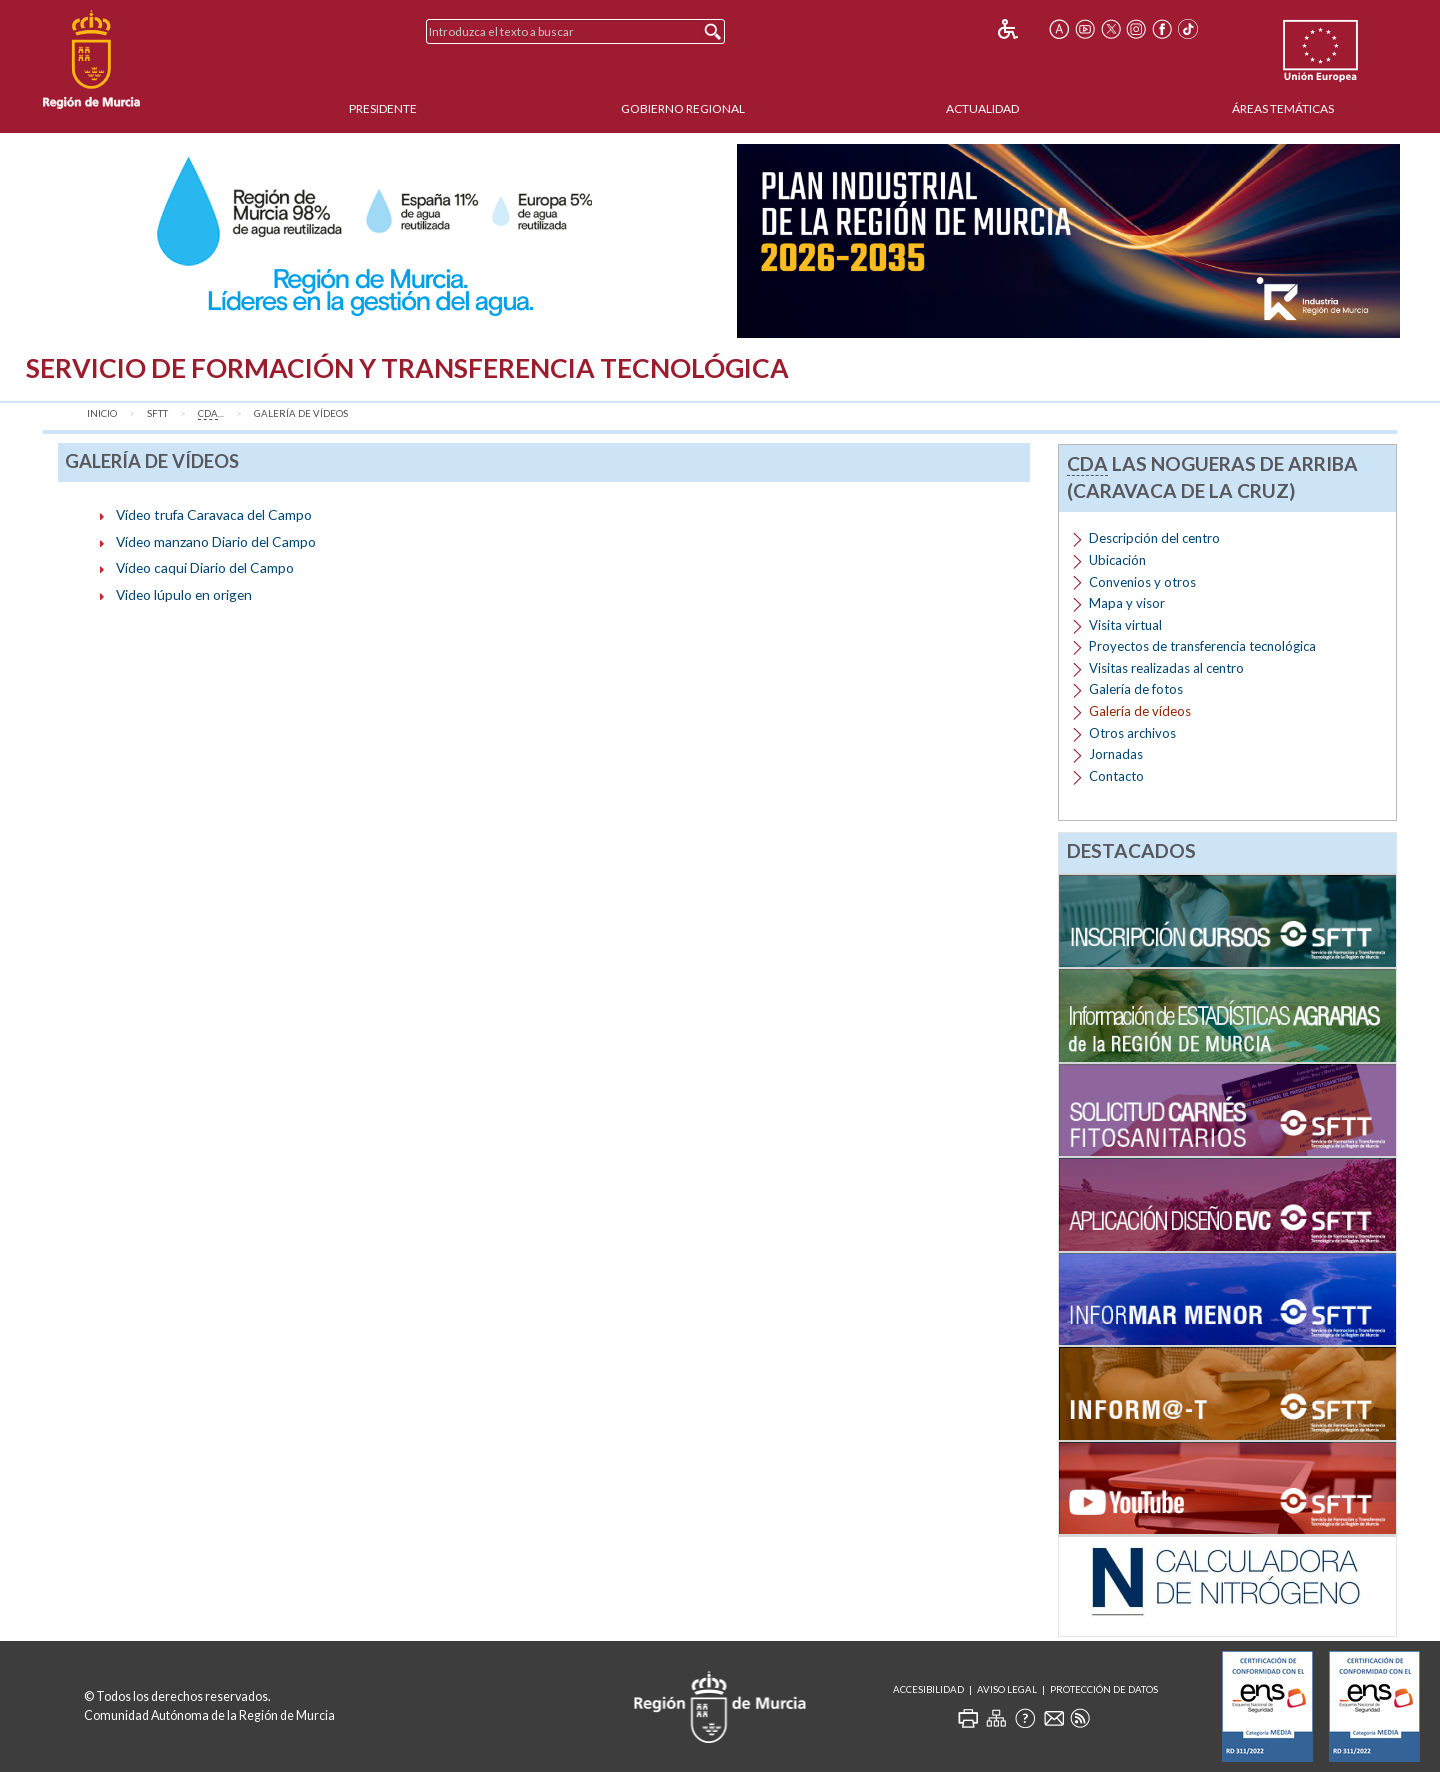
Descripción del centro (1154, 538)
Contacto (1116, 776)
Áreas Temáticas (1283, 108)
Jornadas (1116, 754)
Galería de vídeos (301, 413)
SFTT (157, 413)
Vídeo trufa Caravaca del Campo (214, 514)
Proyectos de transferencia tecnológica (1202, 646)
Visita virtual (1125, 625)
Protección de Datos (1104, 1689)
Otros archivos (1132, 733)
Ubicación (1117, 560)
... (211, 414)
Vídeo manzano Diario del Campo (216, 541)
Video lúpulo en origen (184, 594)
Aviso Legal (1007, 1689)
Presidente (383, 108)
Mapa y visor (1127, 603)
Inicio (102, 413)
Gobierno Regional (683, 108)
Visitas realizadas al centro (1166, 668)
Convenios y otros (1142, 582)
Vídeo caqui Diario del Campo (205, 567)
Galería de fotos (1136, 689)
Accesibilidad (928, 1689)
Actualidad (982, 108)
